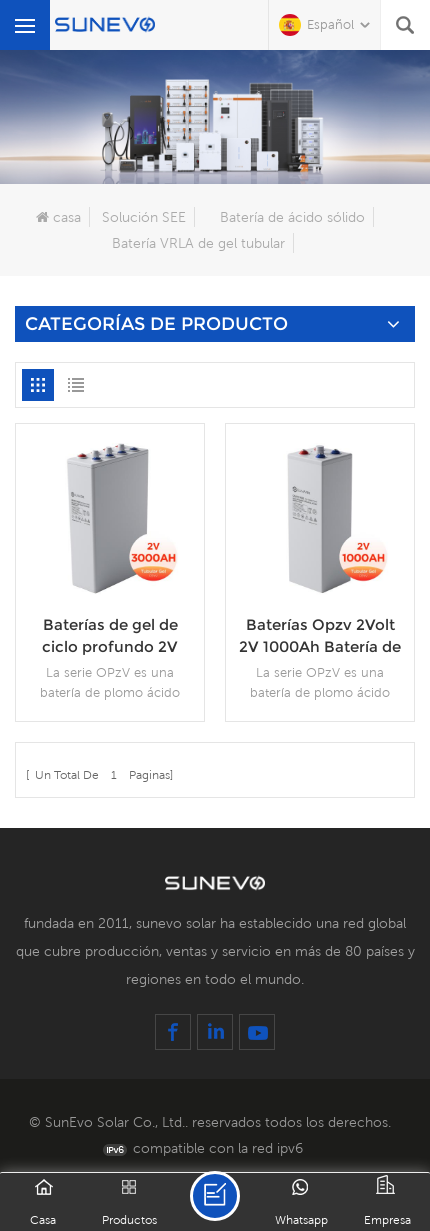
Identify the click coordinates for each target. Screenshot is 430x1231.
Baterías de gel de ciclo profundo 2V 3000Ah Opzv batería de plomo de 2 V (110, 636)
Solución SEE (144, 217)
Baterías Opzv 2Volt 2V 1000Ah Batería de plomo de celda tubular (320, 636)
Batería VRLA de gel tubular (198, 243)
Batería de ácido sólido (292, 217)
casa (58, 217)
